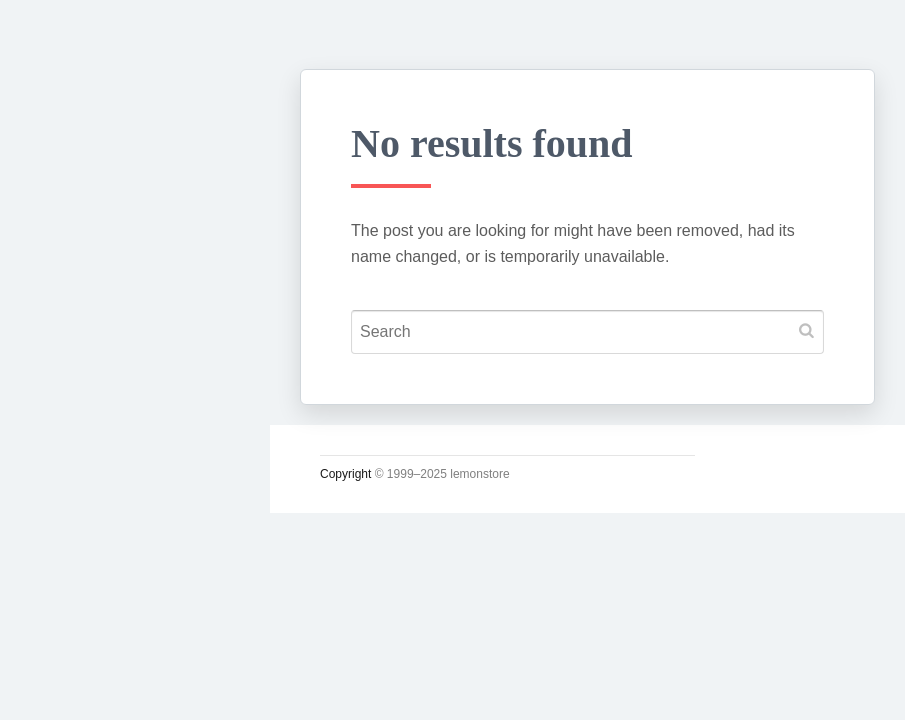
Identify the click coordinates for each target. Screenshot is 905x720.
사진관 (67, 544)
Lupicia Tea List (107, 637)
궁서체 (67, 311)
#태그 (63, 591)
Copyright (345, 474)
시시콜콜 (76, 357)
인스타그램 (85, 684)
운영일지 (76, 451)
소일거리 (76, 404)
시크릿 (67, 497)
